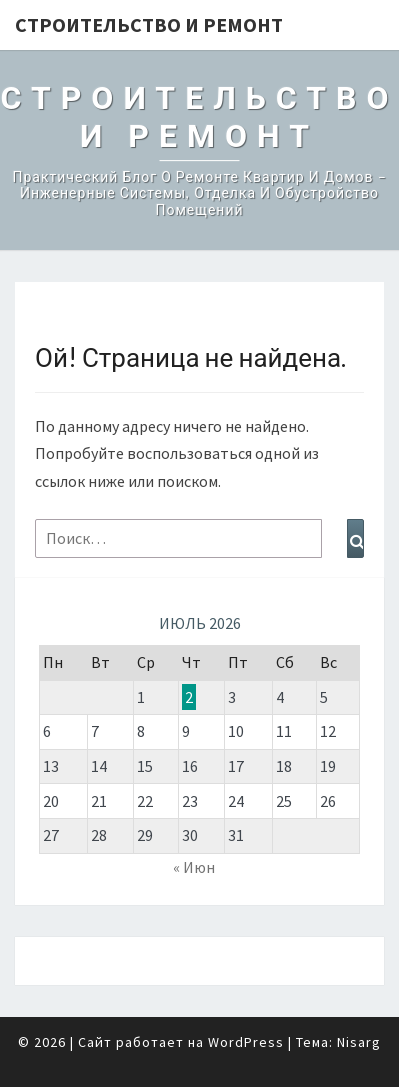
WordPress (246, 1042)
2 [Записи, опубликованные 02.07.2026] (189, 697)
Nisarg (359, 1042)
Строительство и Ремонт (149, 24)
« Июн (194, 867)
